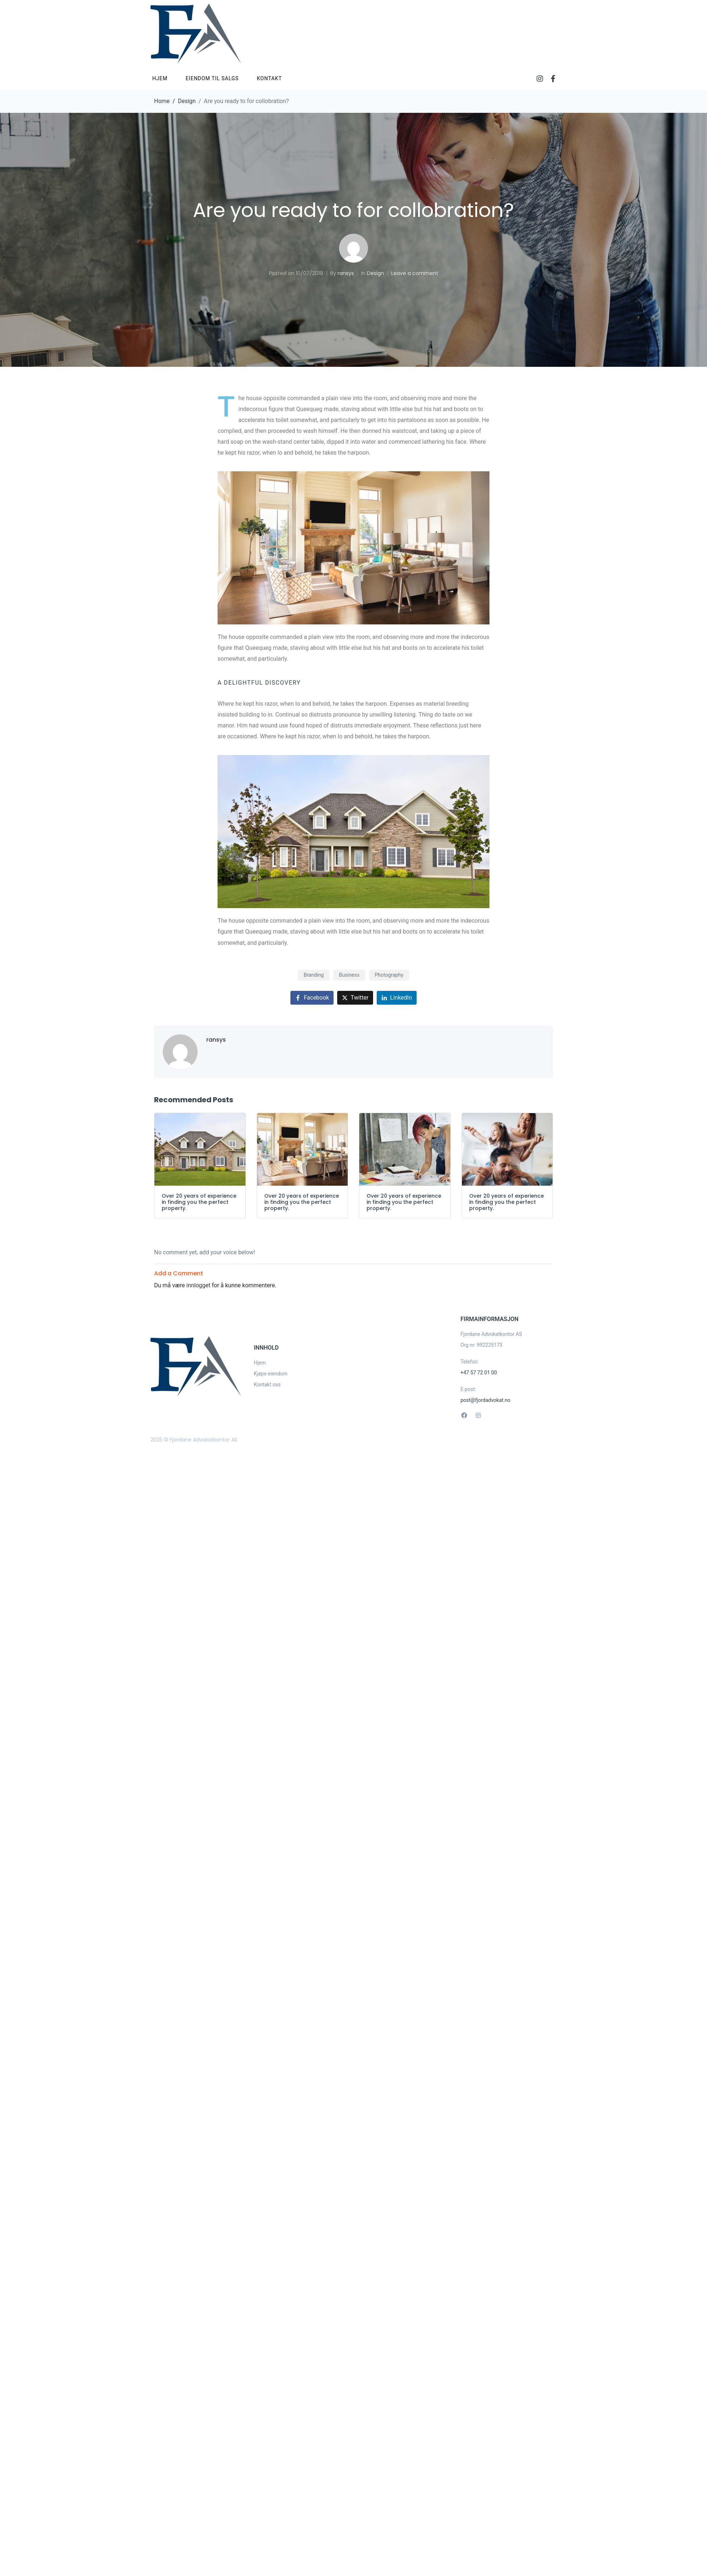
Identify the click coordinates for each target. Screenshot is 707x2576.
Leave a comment (414, 273)
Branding (313, 975)
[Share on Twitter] (355, 998)
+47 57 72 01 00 (478, 1372)
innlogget (198, 1285)
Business (349, 975)
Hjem (160, 78)
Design (375, 273)
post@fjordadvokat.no (485, 1400)
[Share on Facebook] (312, 998)
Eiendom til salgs (212, 78)
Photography (389, 975)
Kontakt (269, 78)
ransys (346, 273)
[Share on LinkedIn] (397, 998)
